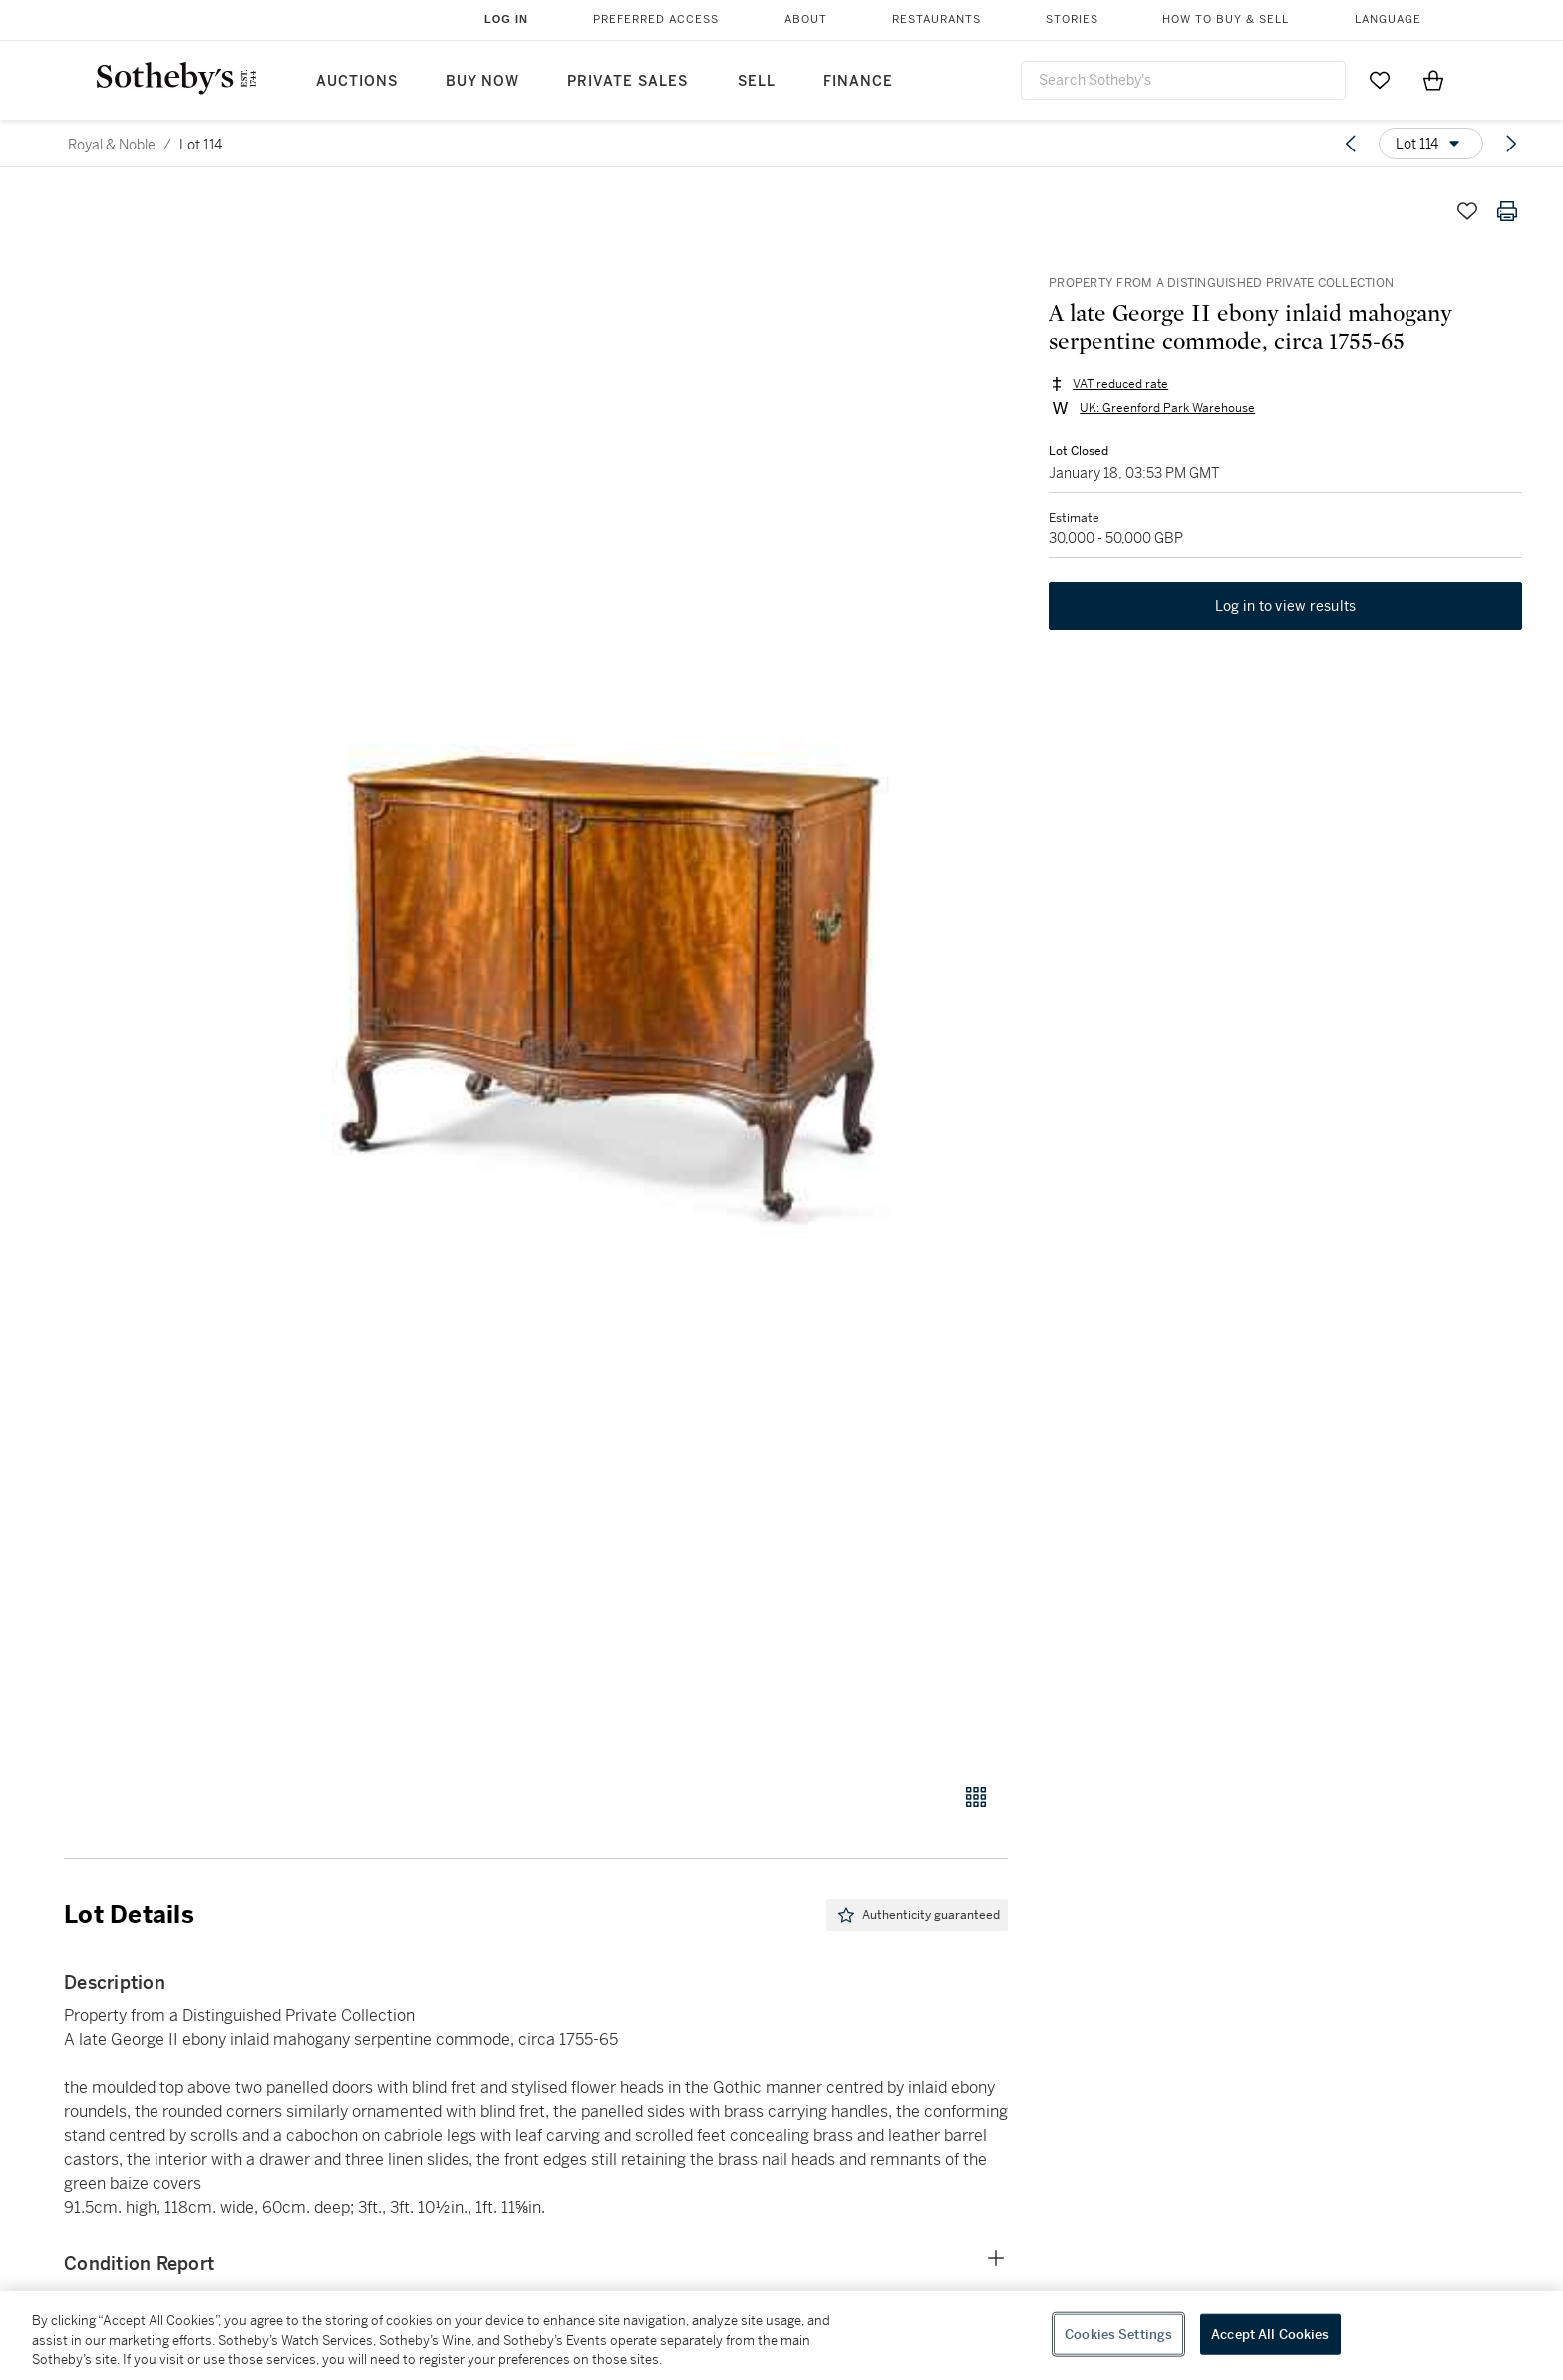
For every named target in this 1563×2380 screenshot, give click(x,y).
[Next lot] (1511, 143)
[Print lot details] (1507, 211)
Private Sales (627, 81)
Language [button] (1388, 19)
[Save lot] (1467, 211)
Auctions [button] (357, 81)
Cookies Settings (1118, 2333)
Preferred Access (656, 19)
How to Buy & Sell (1225, 19)
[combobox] (1183, 80)
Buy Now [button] (482, 81)
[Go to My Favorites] (1380, 80)
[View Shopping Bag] (1433, 80)
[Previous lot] (1351, 143)
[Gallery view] (976, 1797)
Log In (506, 19)
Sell (757, 81)
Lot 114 (200, 144)
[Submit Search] (1323, 80)
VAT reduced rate (1119, 385)
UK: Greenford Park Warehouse (1166, 409)
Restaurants (936, 19)
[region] (781, 2335)
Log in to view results (1286, 608)
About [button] (805, 19)
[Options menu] (1431, 143)
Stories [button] (1072, 19)
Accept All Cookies (1270, 2333)
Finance (858, 81)
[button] (612, 976)
